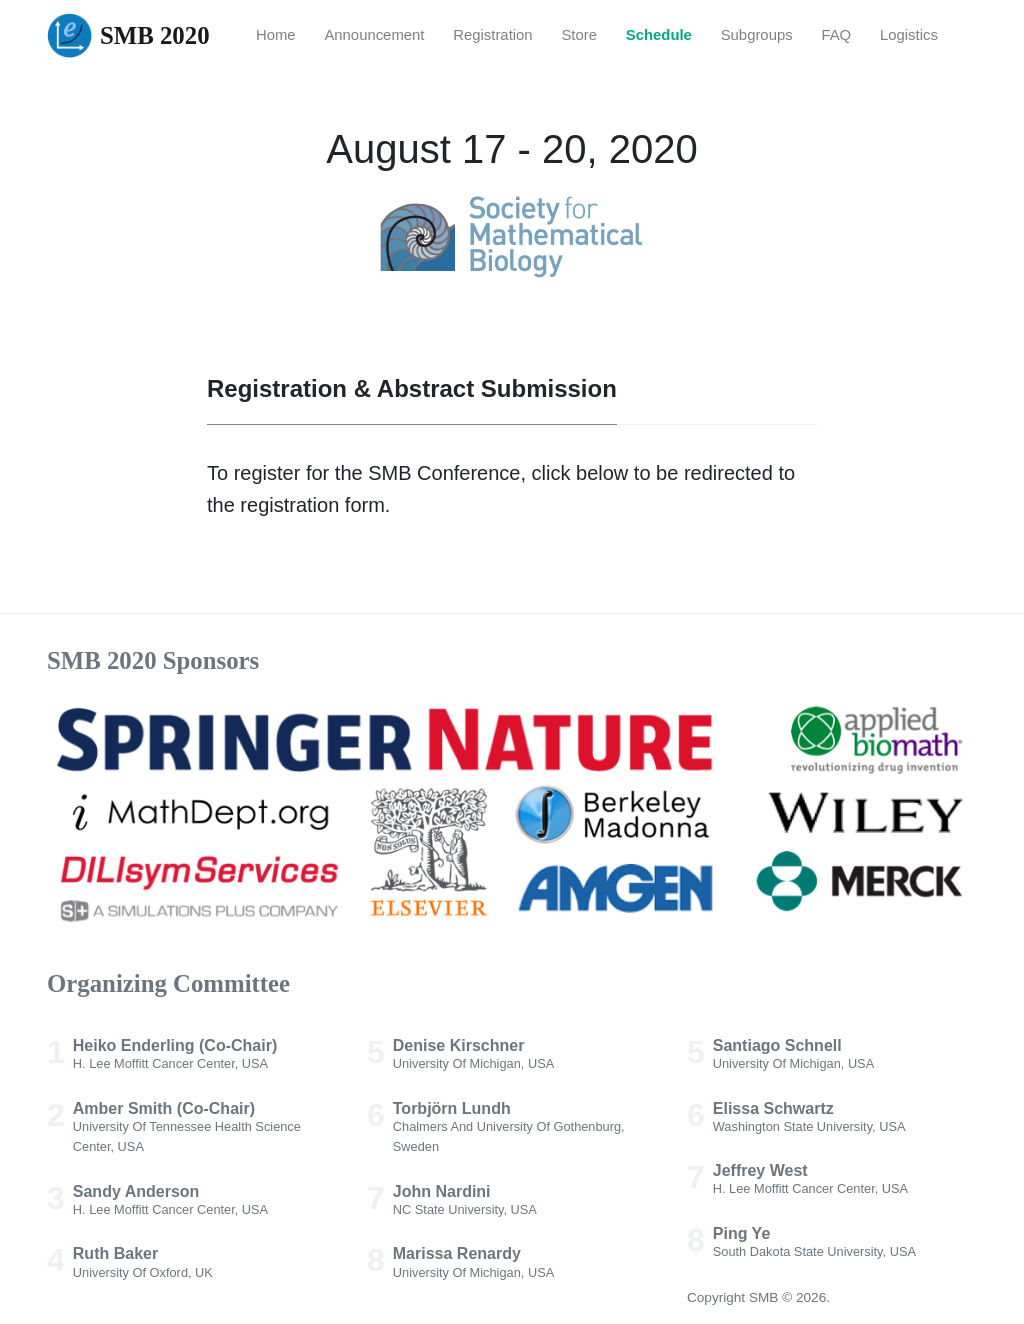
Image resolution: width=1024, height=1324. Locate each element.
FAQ (836, 35)
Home (276, 35)
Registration (492, 35)
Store (579, 35)
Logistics (909, 35)
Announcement (374, 35)
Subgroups (757, 35)
